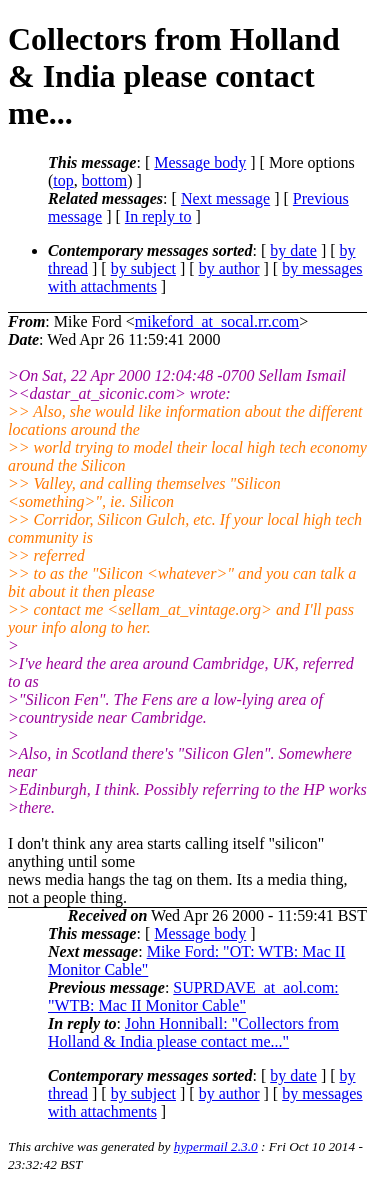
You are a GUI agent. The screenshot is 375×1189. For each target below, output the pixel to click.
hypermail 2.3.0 (216, 1146)
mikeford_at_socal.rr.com (217, 321)
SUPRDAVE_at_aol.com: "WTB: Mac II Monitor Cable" (193, 996)
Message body (200, 162)
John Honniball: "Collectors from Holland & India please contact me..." (193, 1032)
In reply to (158, 216)
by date (293, 250)
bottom (104, 180)
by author (229, 268)
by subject (143, 268)
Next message (225, 198)
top (63, 180)
